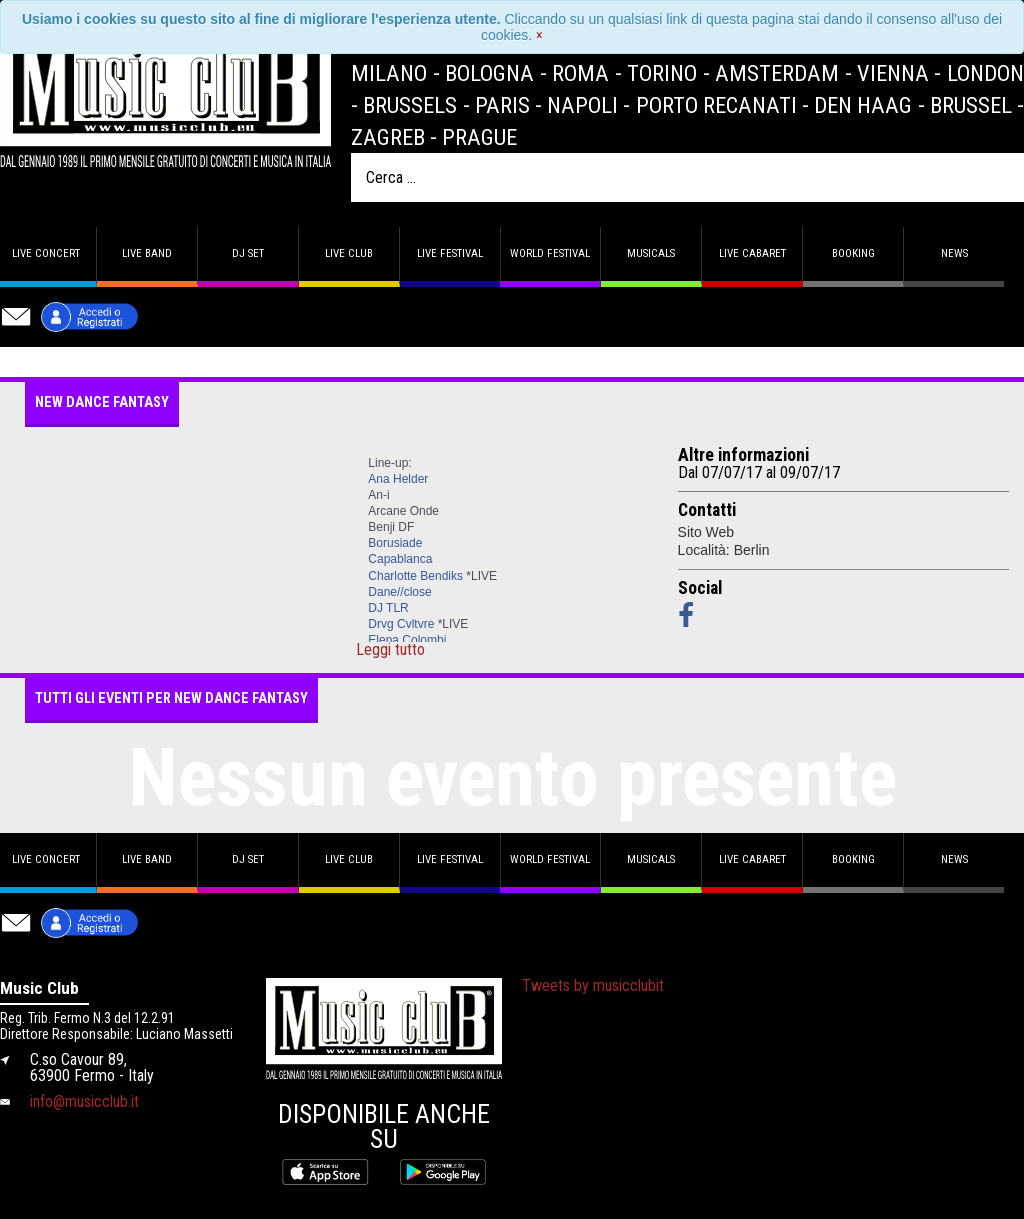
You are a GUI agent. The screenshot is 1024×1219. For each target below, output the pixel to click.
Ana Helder (398, 479)
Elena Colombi (407, 640)
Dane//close (399, 592)
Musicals (651, 253)
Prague (479, 137)
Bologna (489, 73)
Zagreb (388, 137)
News (954, 253)
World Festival (550, 253)
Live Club (349, 253)
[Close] (539, 35)
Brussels (410, 105)
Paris (502, 105)
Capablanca (400, 559)
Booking (853, 253)
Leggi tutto (390, 650)
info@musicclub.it (84, 1101)
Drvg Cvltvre (401, 624)
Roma (580, 73)
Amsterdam (777, 73)
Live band (147, 253)
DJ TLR (388, 608)
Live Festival (450, 253)
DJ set (248, 253)
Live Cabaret (752, 253)
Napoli (582, 105)
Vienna (893, 73)
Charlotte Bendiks (415, 576)
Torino (662, 73)
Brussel (971, 105)
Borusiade (395, 543)
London (985, 73)
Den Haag (863, 105)
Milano (389, 73)
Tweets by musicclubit (593, 985)
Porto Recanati (716, 105)
